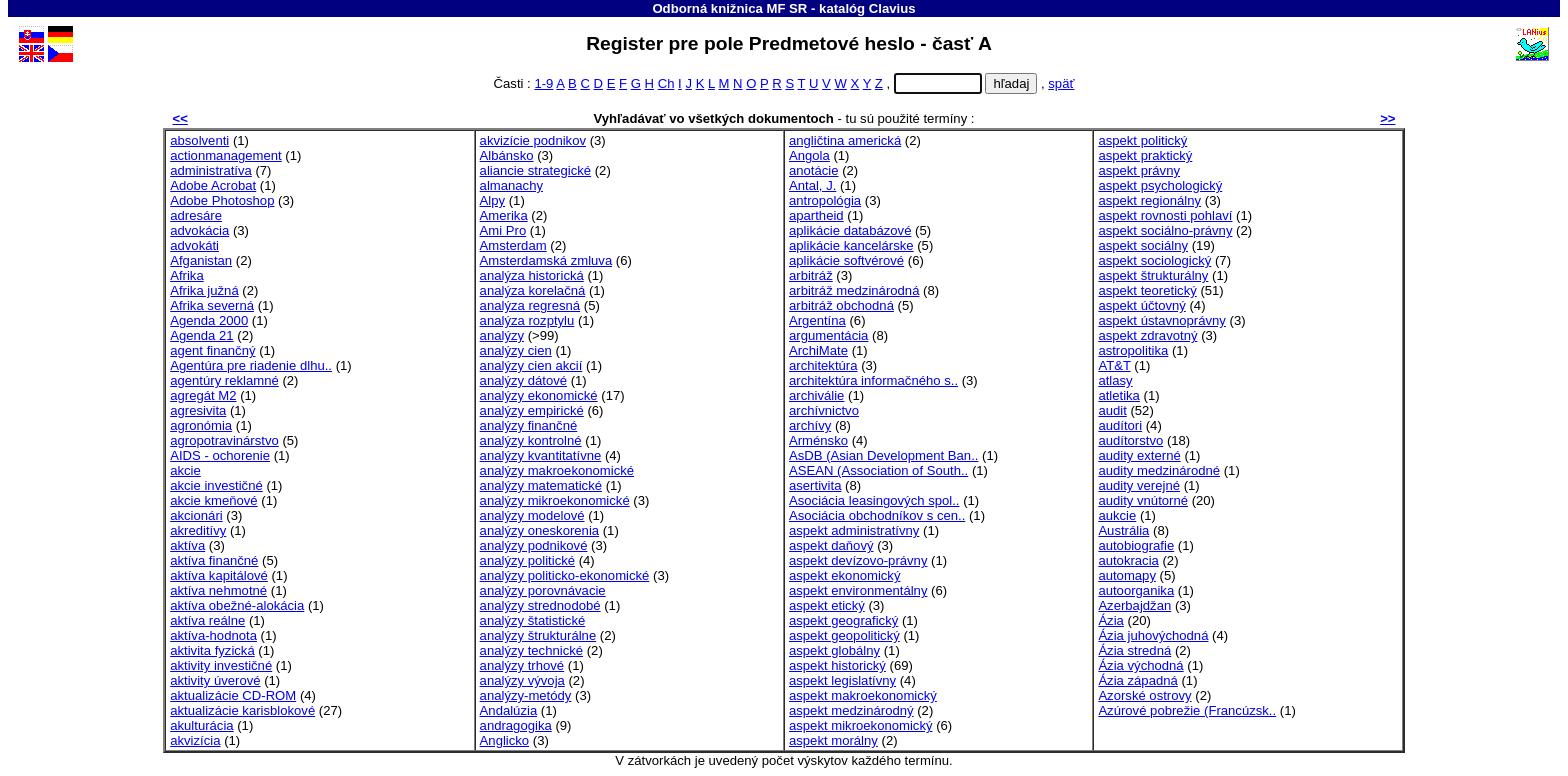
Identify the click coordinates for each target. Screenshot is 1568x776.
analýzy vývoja (522, 680)
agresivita (198, 410)
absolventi (199, 140)
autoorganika (1136, 590)
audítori (1120, 425)
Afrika (187, 275)
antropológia (825, 200)
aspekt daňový (831, 545)
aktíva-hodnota (213, 635)
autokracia (1128, 560)
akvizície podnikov (533, 140)
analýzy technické (531, 650)
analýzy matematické (541, 485)
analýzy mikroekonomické (555, 500)
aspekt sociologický (1154, 260)
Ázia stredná (1134, 650)
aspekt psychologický (1160, 185)
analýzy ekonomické (539, 395)
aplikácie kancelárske (851, 245)
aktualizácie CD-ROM (233, 695)
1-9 (543, 83)
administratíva (211, 170)
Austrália (1123, 530)
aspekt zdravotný (1147, 335)
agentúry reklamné (224, 380)
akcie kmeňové (213, 500)
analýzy (502, 335)
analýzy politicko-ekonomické (565, 575)
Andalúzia (509, 710)
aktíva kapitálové (219, 575)
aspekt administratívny (854, 530)
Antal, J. (812, 185)
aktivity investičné (221, 665)
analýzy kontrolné (531, 440)
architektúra (823, 365)
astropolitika (1133, 350)
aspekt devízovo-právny (858, 560)
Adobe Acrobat (213, 185)
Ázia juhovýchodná (1153, 635)
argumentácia (828, 335)
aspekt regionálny (1149, 200)
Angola (809, 155)
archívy (810, 425)
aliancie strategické (536, 170)
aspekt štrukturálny (1153, 275)
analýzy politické (527, 560)
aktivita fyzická (212, 650)
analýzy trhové (522, 665)
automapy (1127, 575)
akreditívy (198, 530)
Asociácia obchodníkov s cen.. (877, 515)
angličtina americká (845, 140)
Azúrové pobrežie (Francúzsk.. (1187, 710)
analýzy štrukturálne (538, 635)
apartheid (816, 215)
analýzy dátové (523, 380)
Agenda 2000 (209, 320)
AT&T (1114, 365)
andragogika (516, 725)
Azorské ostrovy (1144, 695)
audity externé (1139, 455)
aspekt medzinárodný (851, 710)
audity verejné (1139, 485)
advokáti (194, 245)
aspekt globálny (834, 650)
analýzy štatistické (533, 620)
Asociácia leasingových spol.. (874, 500)
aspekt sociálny (1143, 245)
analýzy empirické (532, 410)
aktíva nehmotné (218, 590)
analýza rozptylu (527, 320)
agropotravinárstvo (224, 440)
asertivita (815, 485)
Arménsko (818, 440)
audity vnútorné (1143, 500)
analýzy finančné (529, 425)
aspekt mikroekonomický (861, 725)
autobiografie (1136, 545)
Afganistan (201, 260)
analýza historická (532, 275)
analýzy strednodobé (540, 605)
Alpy (493, 200)
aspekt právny (1139, 170)
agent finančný (212, 350)
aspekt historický (837, 665)
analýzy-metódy (526, 695)
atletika (1119, 395)
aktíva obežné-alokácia (237, 605)
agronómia (201, 425)
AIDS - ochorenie (220, 455)
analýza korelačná (533, 290)
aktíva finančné (214, 560)
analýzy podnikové (534, 545)
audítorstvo (1130, 440)
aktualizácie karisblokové (242, 710)
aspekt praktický (1145, 155)
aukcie (1117, 515)
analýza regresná (530, 305)
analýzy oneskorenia (540, 530)
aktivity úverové (215, 680)
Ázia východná (1140, 665)
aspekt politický (1142, 140)
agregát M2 (203, 395)
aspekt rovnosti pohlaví (1165, 215)
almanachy (511, 185)
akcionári (196, 515)
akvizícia (195, 740)
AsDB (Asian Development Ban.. (883, 455)
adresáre (196, 215)
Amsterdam (513, 245)
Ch (666, 83)
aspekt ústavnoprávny (1162, 320)
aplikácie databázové (850, 230)
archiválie (816, 395)
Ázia (1111, 620)
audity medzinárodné (1159, 470)
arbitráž (811, 275)
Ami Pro (503, 230)
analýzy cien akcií (531, 365)
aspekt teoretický (1147, 290)
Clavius (892, 8)
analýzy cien (516, 350)
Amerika (504, 215)
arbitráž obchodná (841, 305)
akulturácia (201, 725)
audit (1112, 410)
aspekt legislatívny (842, 680)
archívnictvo (824, 410)
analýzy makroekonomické (557, 470)
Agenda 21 (201, 335)
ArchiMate (818, 350)
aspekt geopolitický (844, 635)
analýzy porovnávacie (543, 590)
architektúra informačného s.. (873, 380)
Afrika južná (204, 290)
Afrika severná (212, 305)
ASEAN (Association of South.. (878, 470)
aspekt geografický (843, 620)
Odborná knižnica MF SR (729, 8)
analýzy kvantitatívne (541, 455)
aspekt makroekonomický (863, 695)
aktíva (187, 545)
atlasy (1115, 380)
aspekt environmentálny (858, 590)
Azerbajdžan (1134, 605)
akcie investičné (216, 485)
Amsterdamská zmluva (546, 260)
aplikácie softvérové (846, 260)
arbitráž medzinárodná (854, 290)
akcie (185, 470)
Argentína (817, 320)
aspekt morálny (833, 740)
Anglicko (505, 740)
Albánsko (507, 155)
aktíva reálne (207, 620)
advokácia (199, 230)
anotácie (814, 170)
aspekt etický (827, 605)
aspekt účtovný (1141, 305)
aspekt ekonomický (844, 575)
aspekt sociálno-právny (1165, 230)
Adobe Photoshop (222, 200)
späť (1061, 83)
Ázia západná (1137, 680)
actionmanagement (226, 155)
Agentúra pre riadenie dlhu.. (251, 365)
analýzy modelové (532, 515)
